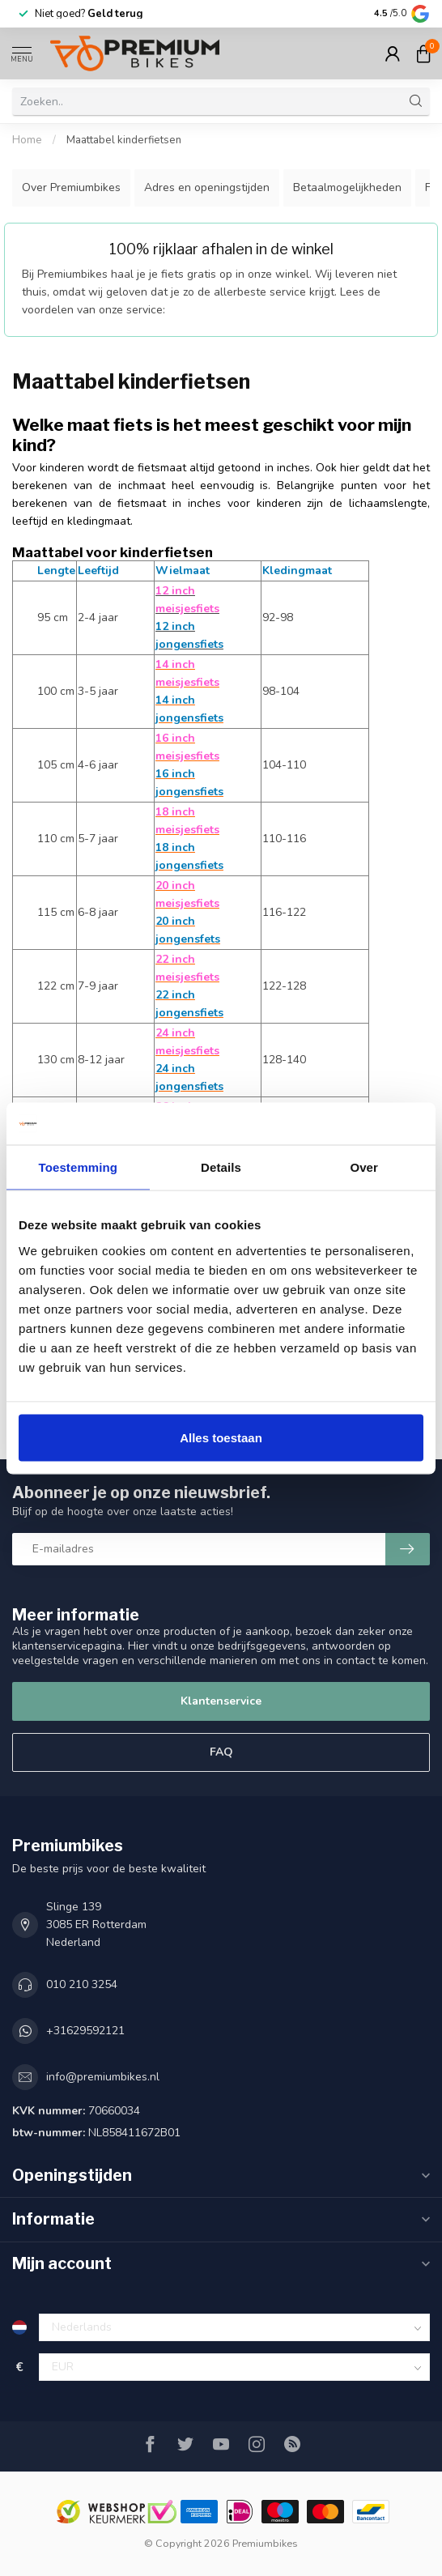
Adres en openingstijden (207, 187)
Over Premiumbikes (71, 187)
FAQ (221, 1752)
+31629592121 (85, 2030)
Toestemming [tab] (78, 1167)
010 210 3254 (81, 1984)
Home (27, 140)
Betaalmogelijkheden (347, 187)
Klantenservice (221, 1701)
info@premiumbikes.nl (102, 2076)
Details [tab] (221, 1167)
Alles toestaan (221, 1437)
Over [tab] (364, 1167)
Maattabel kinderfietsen (123, 140)
